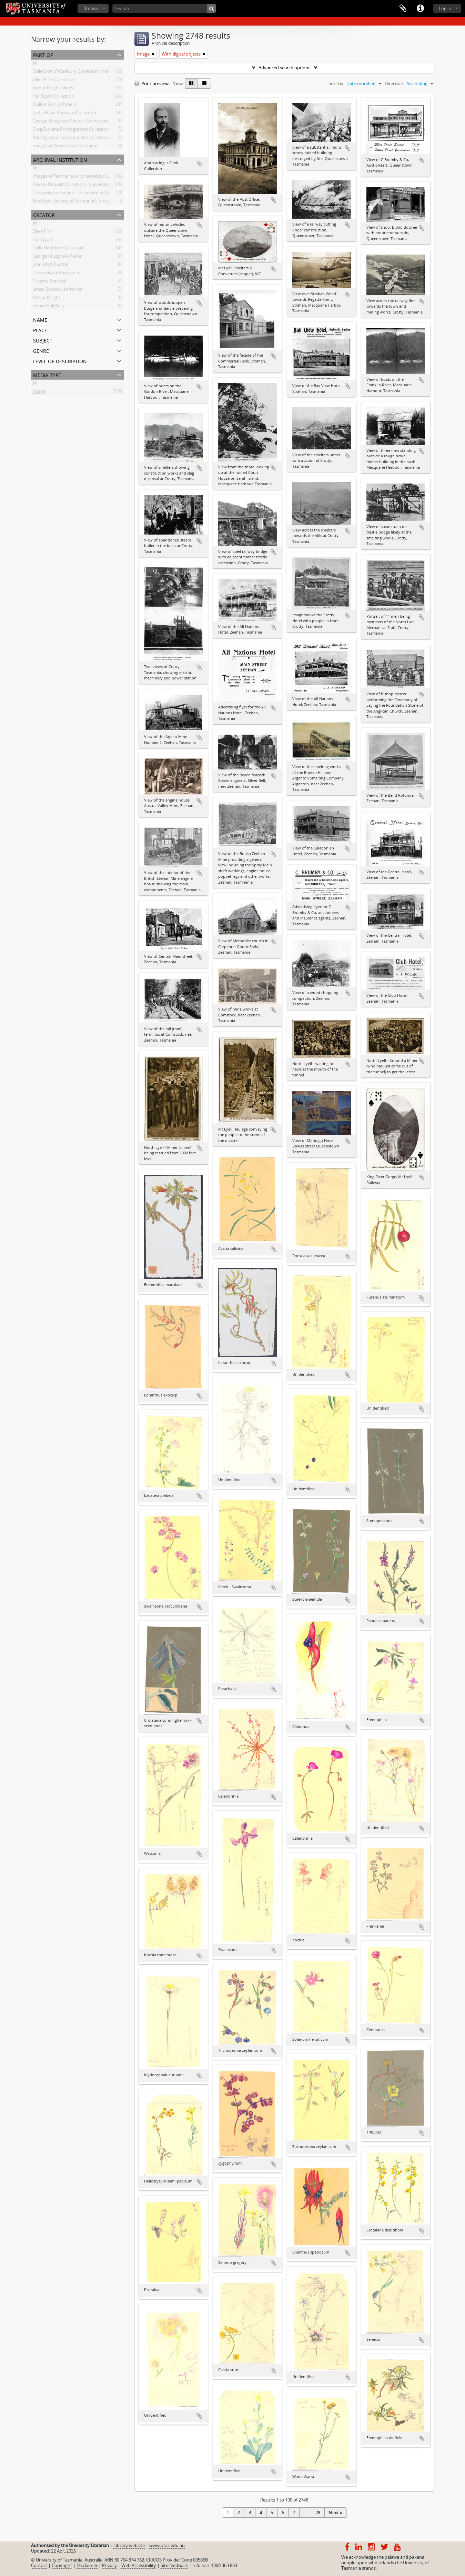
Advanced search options (284, 67)
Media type (47, 374)
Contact (39, 2565)
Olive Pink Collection (53, 81)
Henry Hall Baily (48, 307)
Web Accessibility (138, 2565)
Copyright (62, 2565)
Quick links (420, 8)
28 (317, 2512)
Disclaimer (87, 2565)
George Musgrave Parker (57, 257)
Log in (445, 8)
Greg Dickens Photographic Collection (70, 130)
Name (40, 319)
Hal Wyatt (42, 241)
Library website (129, 2545)
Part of (43, 54)
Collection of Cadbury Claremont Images (73, 72)
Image (38, 392)
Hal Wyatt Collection (53, 97)
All (34, 64)
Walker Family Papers (54, 105)
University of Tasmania (55, 274)
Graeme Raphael (49, 282)
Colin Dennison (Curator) (57, 249)
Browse (91, 8)
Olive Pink (42, 232)
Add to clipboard (199, 163)
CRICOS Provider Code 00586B (177, 2560)
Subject (42, 340)
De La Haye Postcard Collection (64, 114)
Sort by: (336, 83)
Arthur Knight (46, 299)
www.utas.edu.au (167, 2545)
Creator (44, 214)
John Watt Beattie (50, 265)
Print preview (151, 83)
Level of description (60, 360)
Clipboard (403, 8)
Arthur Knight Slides (52, 89)
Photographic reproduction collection (70, 139)
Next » (335, 2512)
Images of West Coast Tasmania (64, 147)
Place (40, 329)
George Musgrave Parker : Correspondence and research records (98, 122)
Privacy (109, 2565)
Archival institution (60, 159)
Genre (41, 350)
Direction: (394, 83)
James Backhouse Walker (57, 290)
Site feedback (174, 2565)
